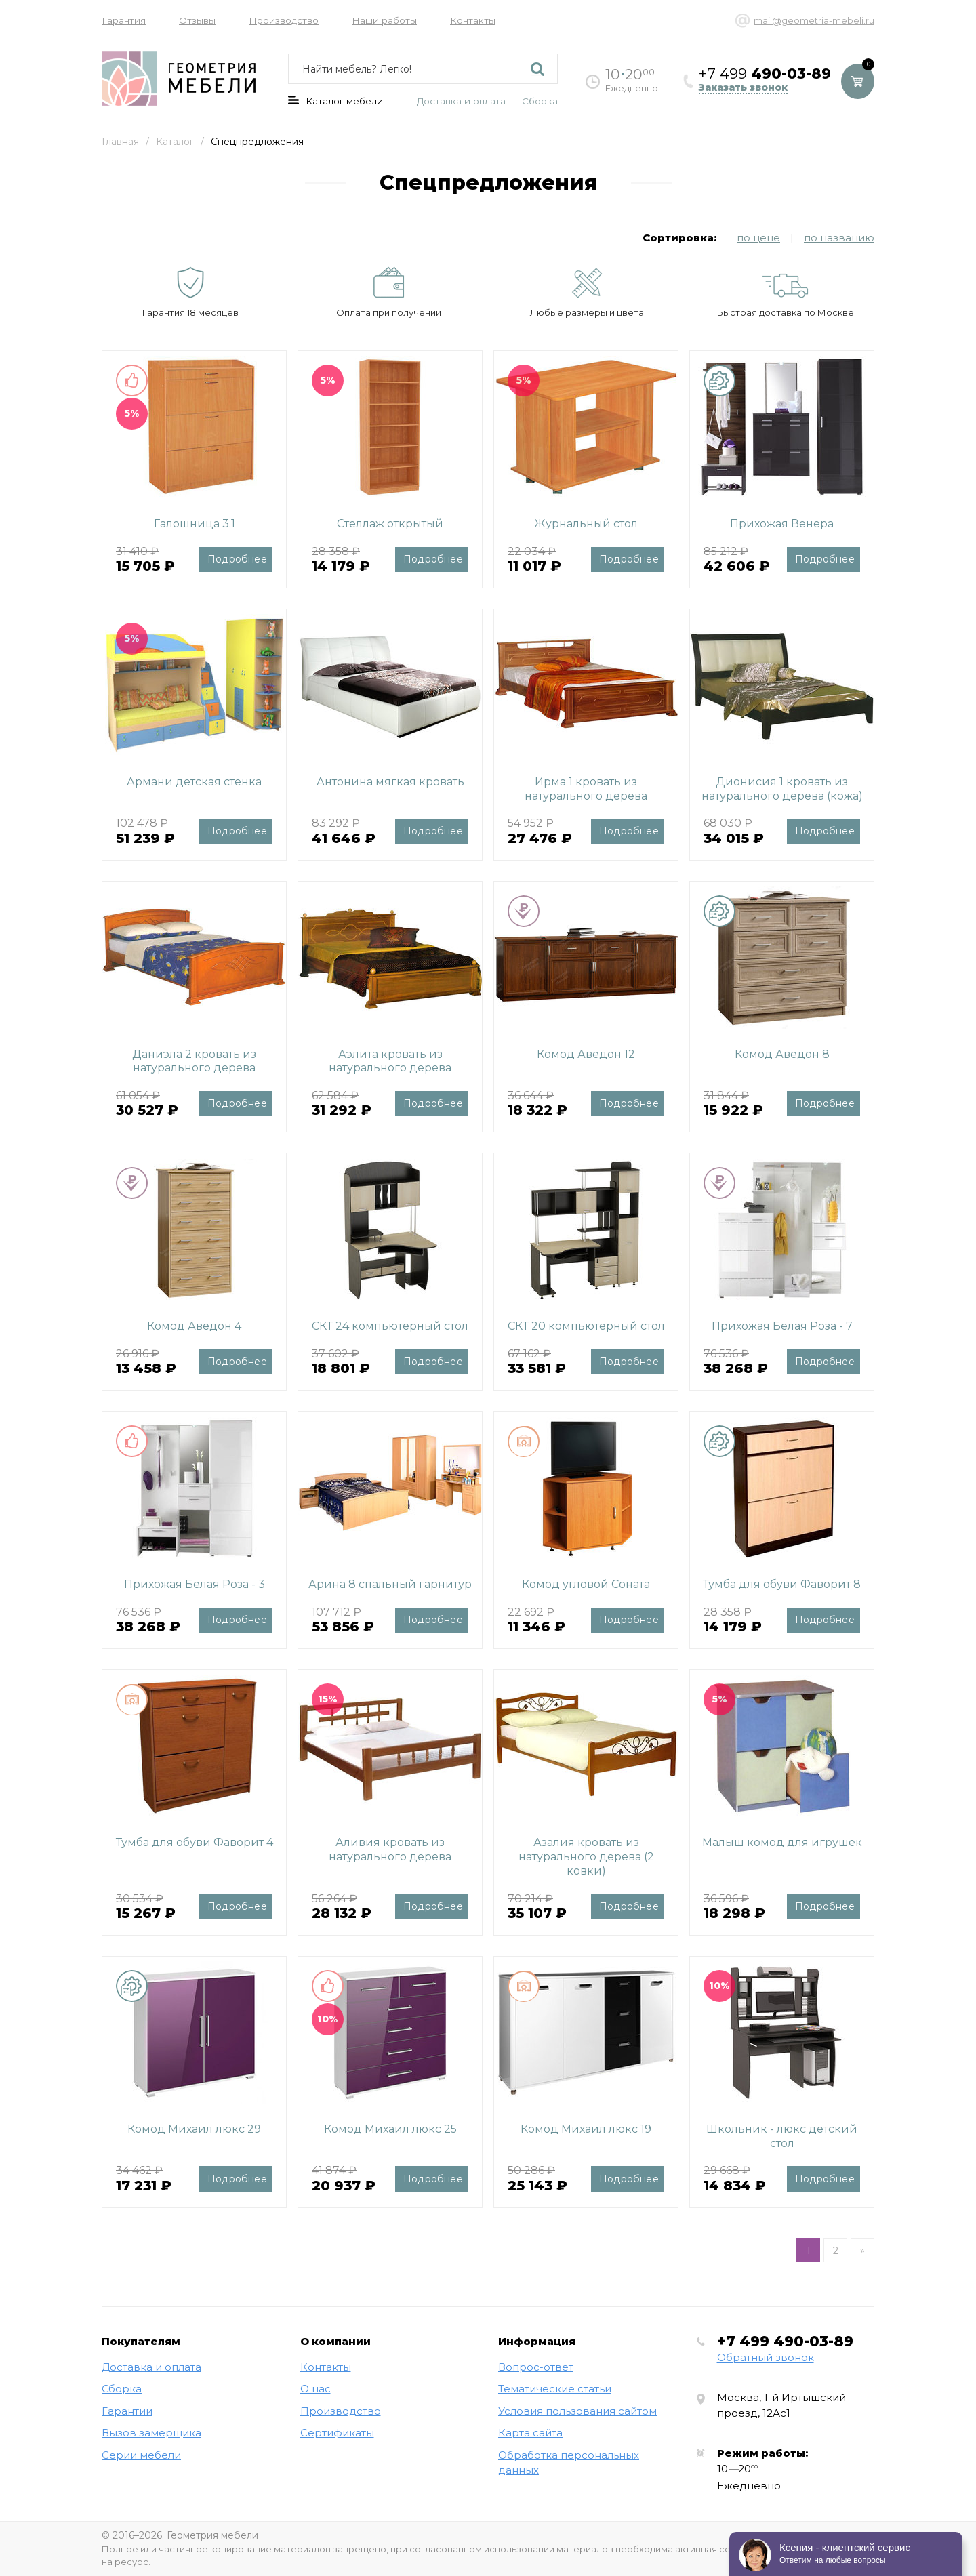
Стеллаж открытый (390, 523)
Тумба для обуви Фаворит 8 (782, 1584)
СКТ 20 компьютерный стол (586, 1326)
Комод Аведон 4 (194, 1326)
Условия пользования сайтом (577, 2411)
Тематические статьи (554, 2388)
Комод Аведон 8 (782, 1054)
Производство (284, 20)
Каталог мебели (335, 101)
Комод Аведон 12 (586, 1054)
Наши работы (384, 20)
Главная (120, 142)
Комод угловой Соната (586, 1584)
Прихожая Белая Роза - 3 (194, 1584)
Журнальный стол (586, 523)
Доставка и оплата (461, 101)
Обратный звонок (765, 2357)
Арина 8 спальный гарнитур (390, 1584)
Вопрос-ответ (535, 2366)
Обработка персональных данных (568, 2463)
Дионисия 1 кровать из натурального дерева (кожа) (782, 788)
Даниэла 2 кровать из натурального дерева (194, 1061)
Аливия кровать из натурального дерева (390, 1849)
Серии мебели (141, 2455)
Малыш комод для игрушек (782, 1842)
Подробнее (237, 559)
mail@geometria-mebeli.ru (814, 20)
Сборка (540, 101)
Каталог (175, 142)
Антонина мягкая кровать (390, 781)
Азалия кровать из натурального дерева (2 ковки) (586, 1856)
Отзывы (197, 20)
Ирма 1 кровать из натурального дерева (586, 788)
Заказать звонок (743, 88)
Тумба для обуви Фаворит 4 (194, 1842)
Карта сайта (530, 2432)
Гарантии (127, 2411)
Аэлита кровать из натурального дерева (390, 1061)
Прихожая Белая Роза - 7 (782, 1326)
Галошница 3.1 (194, 523)
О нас (315, 2388)
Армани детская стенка (194, 781)
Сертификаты (337, 2432)
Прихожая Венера (782, 523)
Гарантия (124, 20)
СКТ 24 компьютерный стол (390, 1326)
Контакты (472, 20)
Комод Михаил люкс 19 (586, 2129)
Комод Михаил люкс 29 (194, 2129)
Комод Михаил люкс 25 (390, 2129)
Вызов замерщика (151, 2432)
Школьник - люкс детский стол (781, 2136)
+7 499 (785, 2341)
